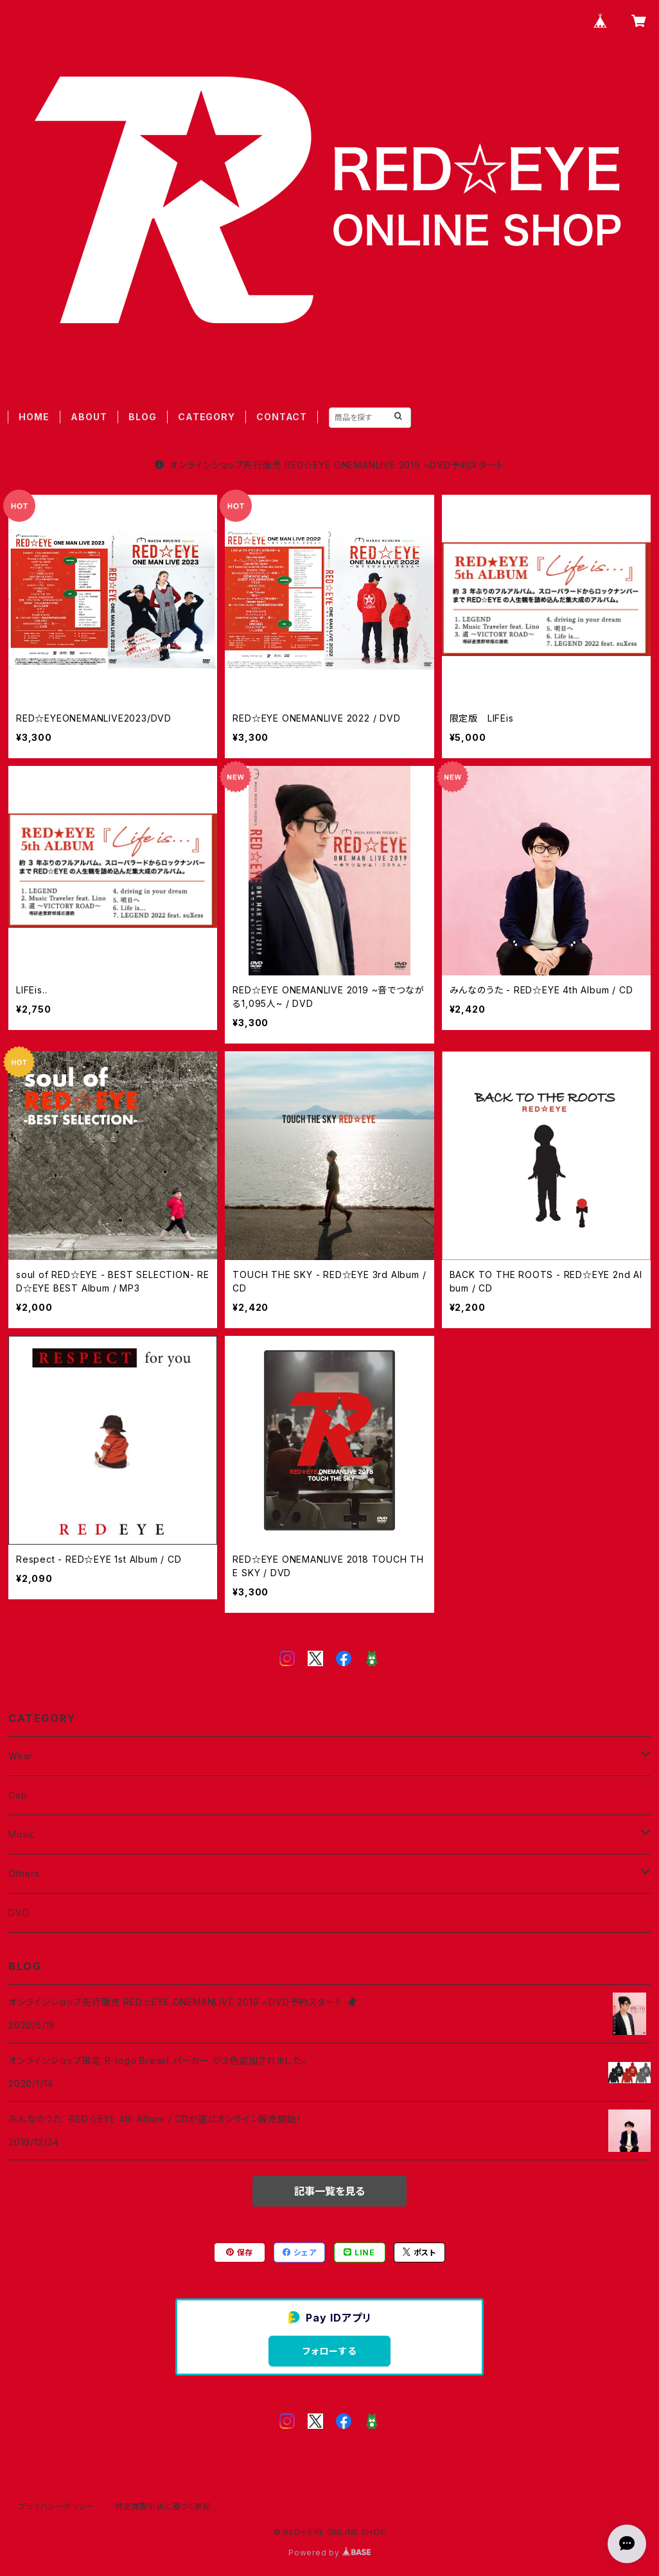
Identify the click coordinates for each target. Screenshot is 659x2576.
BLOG (142, 416)
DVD (18, 1912)
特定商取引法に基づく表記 (163, 2506)
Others (24, 1873)
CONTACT (281, 416)
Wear (20, 1755)
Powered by (329, 2552)
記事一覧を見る (329, 2191)
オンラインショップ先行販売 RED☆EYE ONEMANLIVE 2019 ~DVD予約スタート (329, 464)
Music (21, 1834)
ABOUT (89, 416)
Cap (17, 1795)
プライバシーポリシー (56, 2506)
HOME (34, 416)
